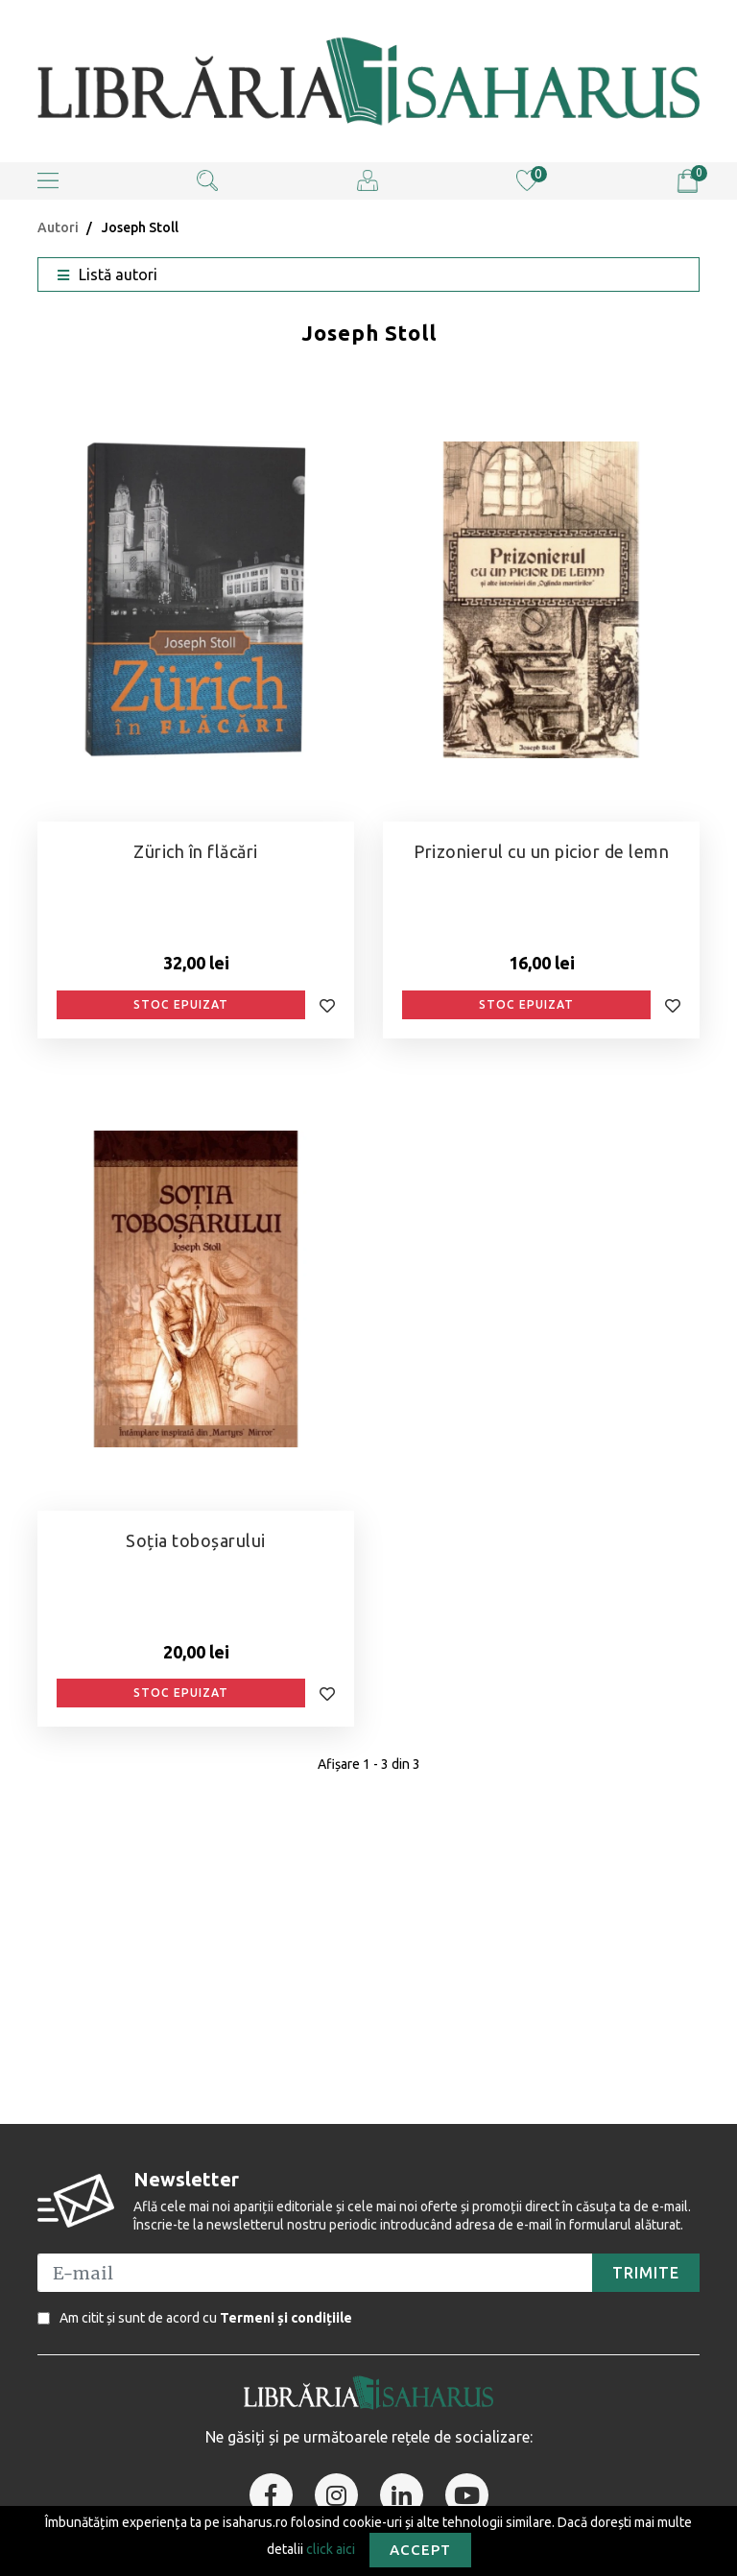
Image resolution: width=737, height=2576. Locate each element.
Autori (58, 227)
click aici (330, 2548)
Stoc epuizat (180, 1004)
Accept (420, 2549)
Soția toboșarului (196, 1540)
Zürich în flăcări (195, 851)
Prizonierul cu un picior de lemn (541, 851)
